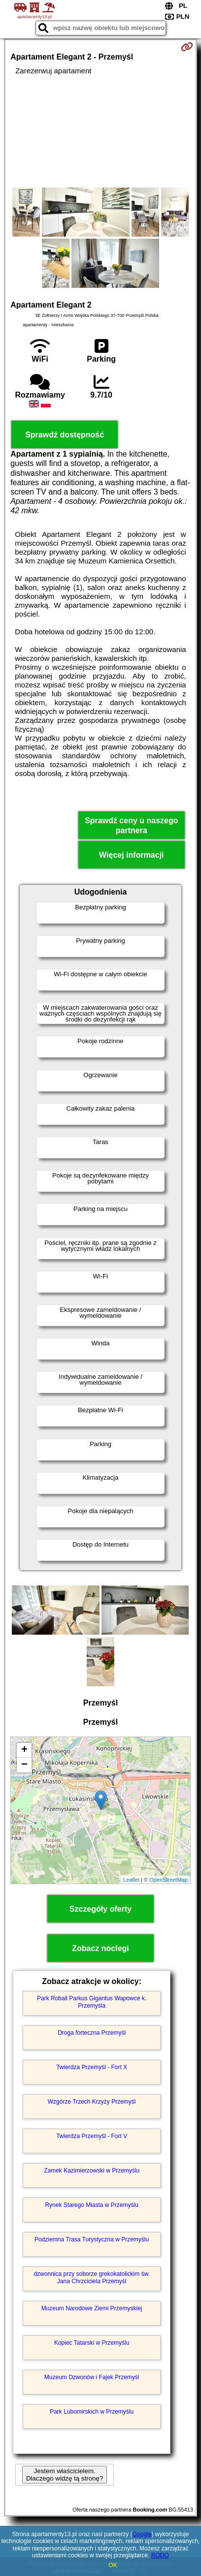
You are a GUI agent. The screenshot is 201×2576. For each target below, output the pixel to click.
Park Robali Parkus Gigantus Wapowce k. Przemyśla (91, 2002)
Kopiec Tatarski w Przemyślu (92, 2342)
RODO (160, 2555)
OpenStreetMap (168, 1880)
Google (142, 2534)
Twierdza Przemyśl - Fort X (91, 2067)
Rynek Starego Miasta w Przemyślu (91, 2205)
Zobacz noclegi (100, 1948)
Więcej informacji (131, 855)
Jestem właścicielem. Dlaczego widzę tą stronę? (64, 2474)
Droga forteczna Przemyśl (92, 2032)
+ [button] (24, 1750)
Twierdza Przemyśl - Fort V (91, 2136)
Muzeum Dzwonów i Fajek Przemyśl (91, 2377)
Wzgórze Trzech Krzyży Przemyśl (92, 2101)
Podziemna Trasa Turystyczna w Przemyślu (91, 2239)
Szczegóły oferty (100, 1909)
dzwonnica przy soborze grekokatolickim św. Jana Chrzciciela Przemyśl (91, 2277)
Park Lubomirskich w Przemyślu (92, 2411)
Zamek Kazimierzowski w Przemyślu (91, 2170)
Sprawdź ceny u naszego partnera (131, 825)
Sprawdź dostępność (64, 435)
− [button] (24, 1765)
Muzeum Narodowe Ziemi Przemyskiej (91, 2308)
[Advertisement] (100, 131)
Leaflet (131, 1880)
